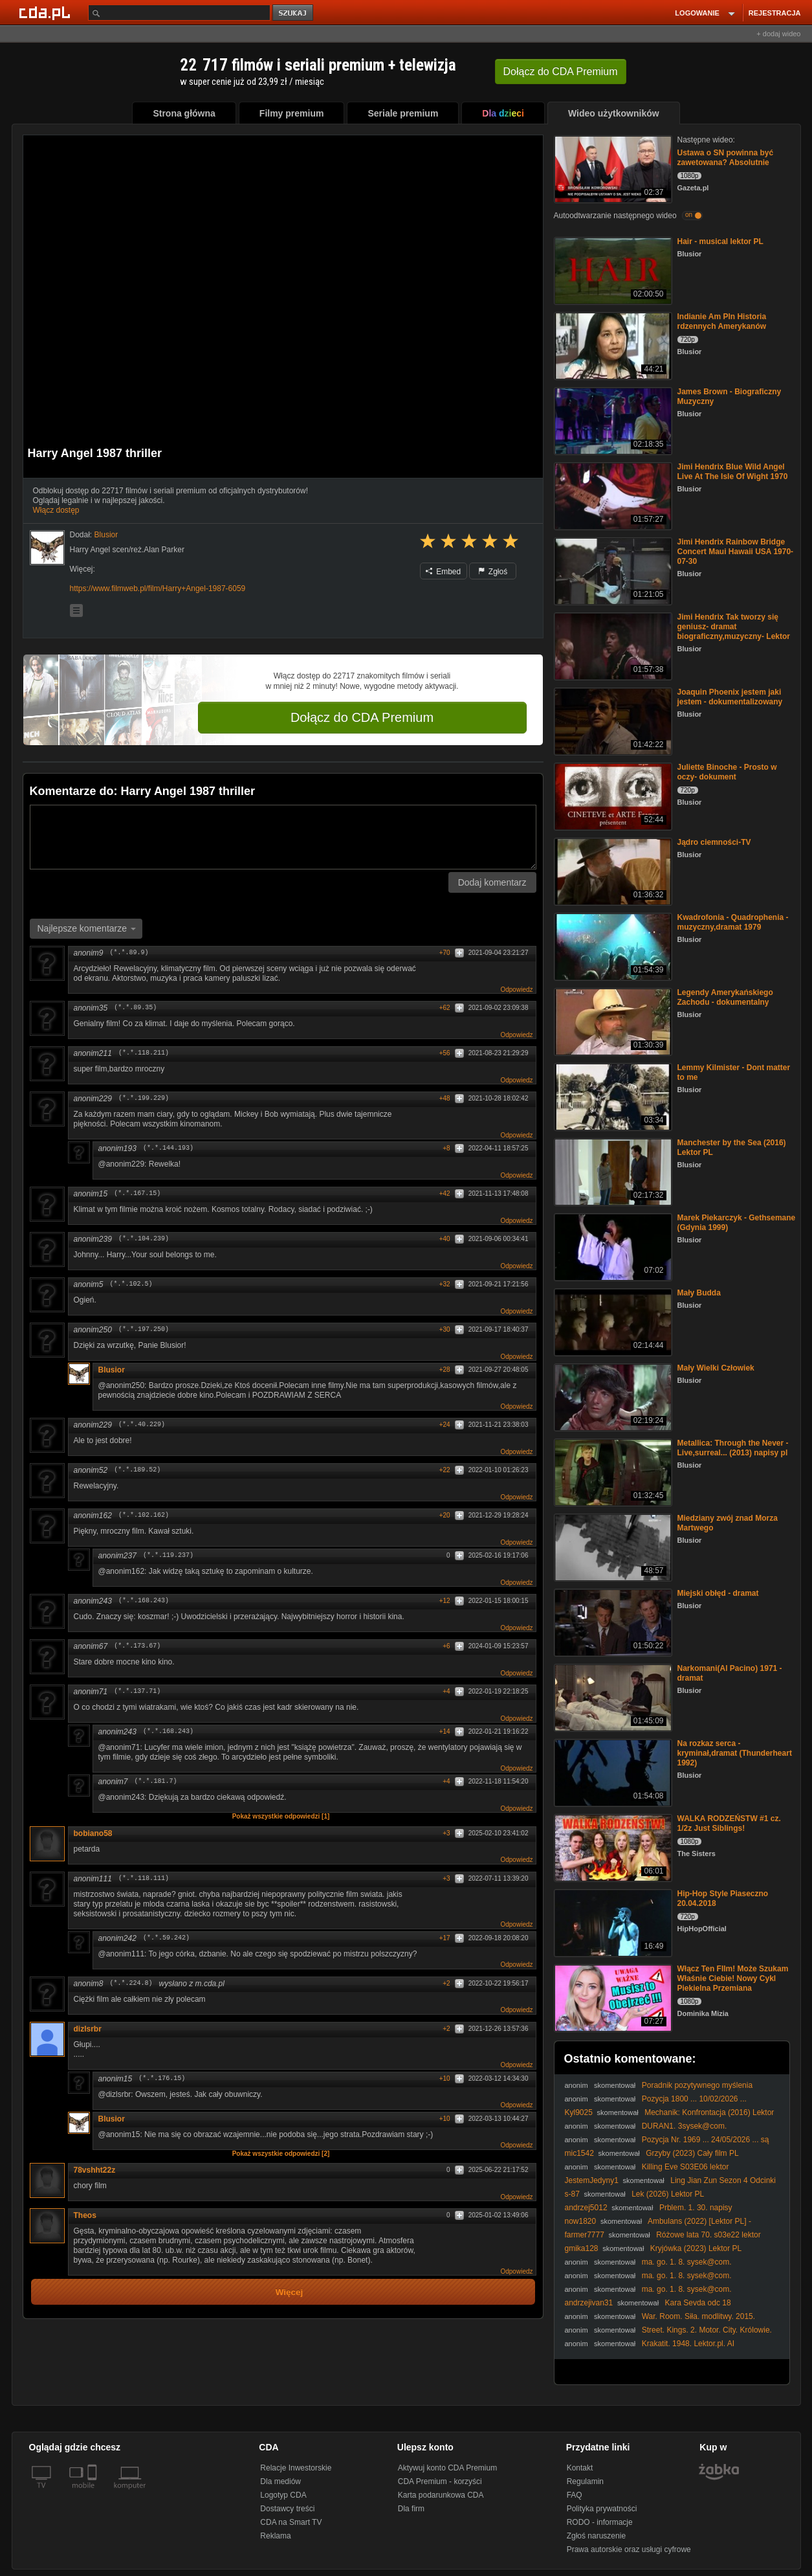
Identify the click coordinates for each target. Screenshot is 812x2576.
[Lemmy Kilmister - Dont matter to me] (612, 1095)
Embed (443, 571)
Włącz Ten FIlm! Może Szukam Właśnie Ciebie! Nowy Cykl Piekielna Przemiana (733, 1978)
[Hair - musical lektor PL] (612, 269)
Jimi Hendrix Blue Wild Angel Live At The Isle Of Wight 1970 (732, 471)
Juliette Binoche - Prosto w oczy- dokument (727, 772)
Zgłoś (493, 571)
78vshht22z (95, 2170)
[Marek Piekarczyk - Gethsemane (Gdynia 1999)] (612, 1246)
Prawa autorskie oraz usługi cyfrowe (629, 2549)
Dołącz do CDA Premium (362, 717)
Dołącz (560, 71)
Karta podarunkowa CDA (441, 2495)
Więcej (289, 2292)
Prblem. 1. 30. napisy (695, 2207)
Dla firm (411, 2508)
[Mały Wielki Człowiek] (612, 1396)
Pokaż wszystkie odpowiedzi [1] (281, 1816)
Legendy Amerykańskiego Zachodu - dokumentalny (725, 997)
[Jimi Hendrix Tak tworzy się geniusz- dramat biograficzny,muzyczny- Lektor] (612, 645)
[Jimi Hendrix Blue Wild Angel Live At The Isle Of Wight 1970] (612, 495)
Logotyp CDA (283, 2495)
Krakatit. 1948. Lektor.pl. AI (688, 2343)
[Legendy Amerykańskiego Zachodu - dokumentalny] (612, 1020)
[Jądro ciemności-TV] (612, 870)
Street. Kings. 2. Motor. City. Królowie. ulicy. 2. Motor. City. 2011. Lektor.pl (668, 2334)
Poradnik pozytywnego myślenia (697, 2085)
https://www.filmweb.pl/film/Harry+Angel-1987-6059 (158, 588)
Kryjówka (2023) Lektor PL (695, 2248)
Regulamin (585, 2481)
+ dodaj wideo (778, 34)
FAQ (574, 2495)
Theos (85, 2215)
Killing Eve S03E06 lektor (685, 2166)
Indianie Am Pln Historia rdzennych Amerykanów (722, 321)
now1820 (581, 2221)
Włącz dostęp (56, 510)
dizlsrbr (88, 2028)
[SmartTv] (93, 2493)
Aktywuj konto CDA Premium (447, 2467)
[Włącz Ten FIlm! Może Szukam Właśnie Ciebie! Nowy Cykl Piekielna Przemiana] (612, 1997)
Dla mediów (280, 2481)
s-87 (572, 2194)
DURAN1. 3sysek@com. (684, 2126)
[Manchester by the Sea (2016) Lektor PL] (612, 1171)
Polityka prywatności (602, 2508)
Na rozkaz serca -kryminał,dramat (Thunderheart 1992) (734, 1753)
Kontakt (580, 2467)
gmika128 (581, 2248)
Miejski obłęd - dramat (718, 1593)
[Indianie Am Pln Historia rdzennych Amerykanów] (612, 344)
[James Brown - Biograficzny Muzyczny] (612, 420)
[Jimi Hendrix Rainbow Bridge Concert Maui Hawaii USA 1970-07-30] (612, 570)
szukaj (293, 13)
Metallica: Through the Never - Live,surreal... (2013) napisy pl (733, 1448)
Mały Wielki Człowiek (715, 1367)
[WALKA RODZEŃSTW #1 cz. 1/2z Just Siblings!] (612, 1846)
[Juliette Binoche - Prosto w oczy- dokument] (612, 795)
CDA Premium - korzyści (440, 2481)
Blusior (111, 1369)
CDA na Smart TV (291, 2522)
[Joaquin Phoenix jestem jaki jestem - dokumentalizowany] (612, 720)
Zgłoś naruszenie (596, 2535)
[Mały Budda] (612, 1321)
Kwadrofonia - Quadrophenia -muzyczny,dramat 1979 (733, 922)
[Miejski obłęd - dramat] (612, 1621)
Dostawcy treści (287, 2508)
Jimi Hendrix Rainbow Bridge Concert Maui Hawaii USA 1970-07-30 (735, 551)
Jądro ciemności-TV (714, 842)
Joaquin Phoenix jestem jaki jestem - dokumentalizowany (730, 697)
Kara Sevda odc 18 (698, 2302)
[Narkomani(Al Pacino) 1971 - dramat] (612, 1696)
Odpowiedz (516, 989)
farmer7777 (584, 2234)
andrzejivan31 (589, 2302)
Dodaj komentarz (492, 882)
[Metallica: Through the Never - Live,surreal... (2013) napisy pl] (612, 1471)
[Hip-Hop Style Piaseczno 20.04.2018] (612, 1921)
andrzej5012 (586, 2207)
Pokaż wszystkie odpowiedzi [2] (281, 2153)
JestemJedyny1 (592, 2180)
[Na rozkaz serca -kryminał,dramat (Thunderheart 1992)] (612, 1771)
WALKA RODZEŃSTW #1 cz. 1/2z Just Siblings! (729, 1823)
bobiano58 (98, 1833)
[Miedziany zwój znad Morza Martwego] (612, 1546)
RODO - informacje (600, 2522)
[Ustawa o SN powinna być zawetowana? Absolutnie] (612, 168)
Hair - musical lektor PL (720, 241)
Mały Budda (699, 1292)
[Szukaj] (179, 13)
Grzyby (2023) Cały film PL (692, 2153)
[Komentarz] (283, 837)
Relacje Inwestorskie (295, 2467)
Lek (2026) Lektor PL (667, 2194)
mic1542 (579, 2153)
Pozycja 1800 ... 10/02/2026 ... (694, 2098)
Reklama (275, 2535)
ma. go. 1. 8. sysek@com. (687, 2262)
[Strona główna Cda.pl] (47, 12)
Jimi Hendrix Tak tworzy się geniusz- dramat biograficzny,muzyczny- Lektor (733, 626)
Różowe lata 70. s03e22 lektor (708, 2234)
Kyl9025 (579, 2112)
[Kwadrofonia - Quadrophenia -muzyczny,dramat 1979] (612, 945)
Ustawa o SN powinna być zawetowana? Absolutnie (725, 157)
